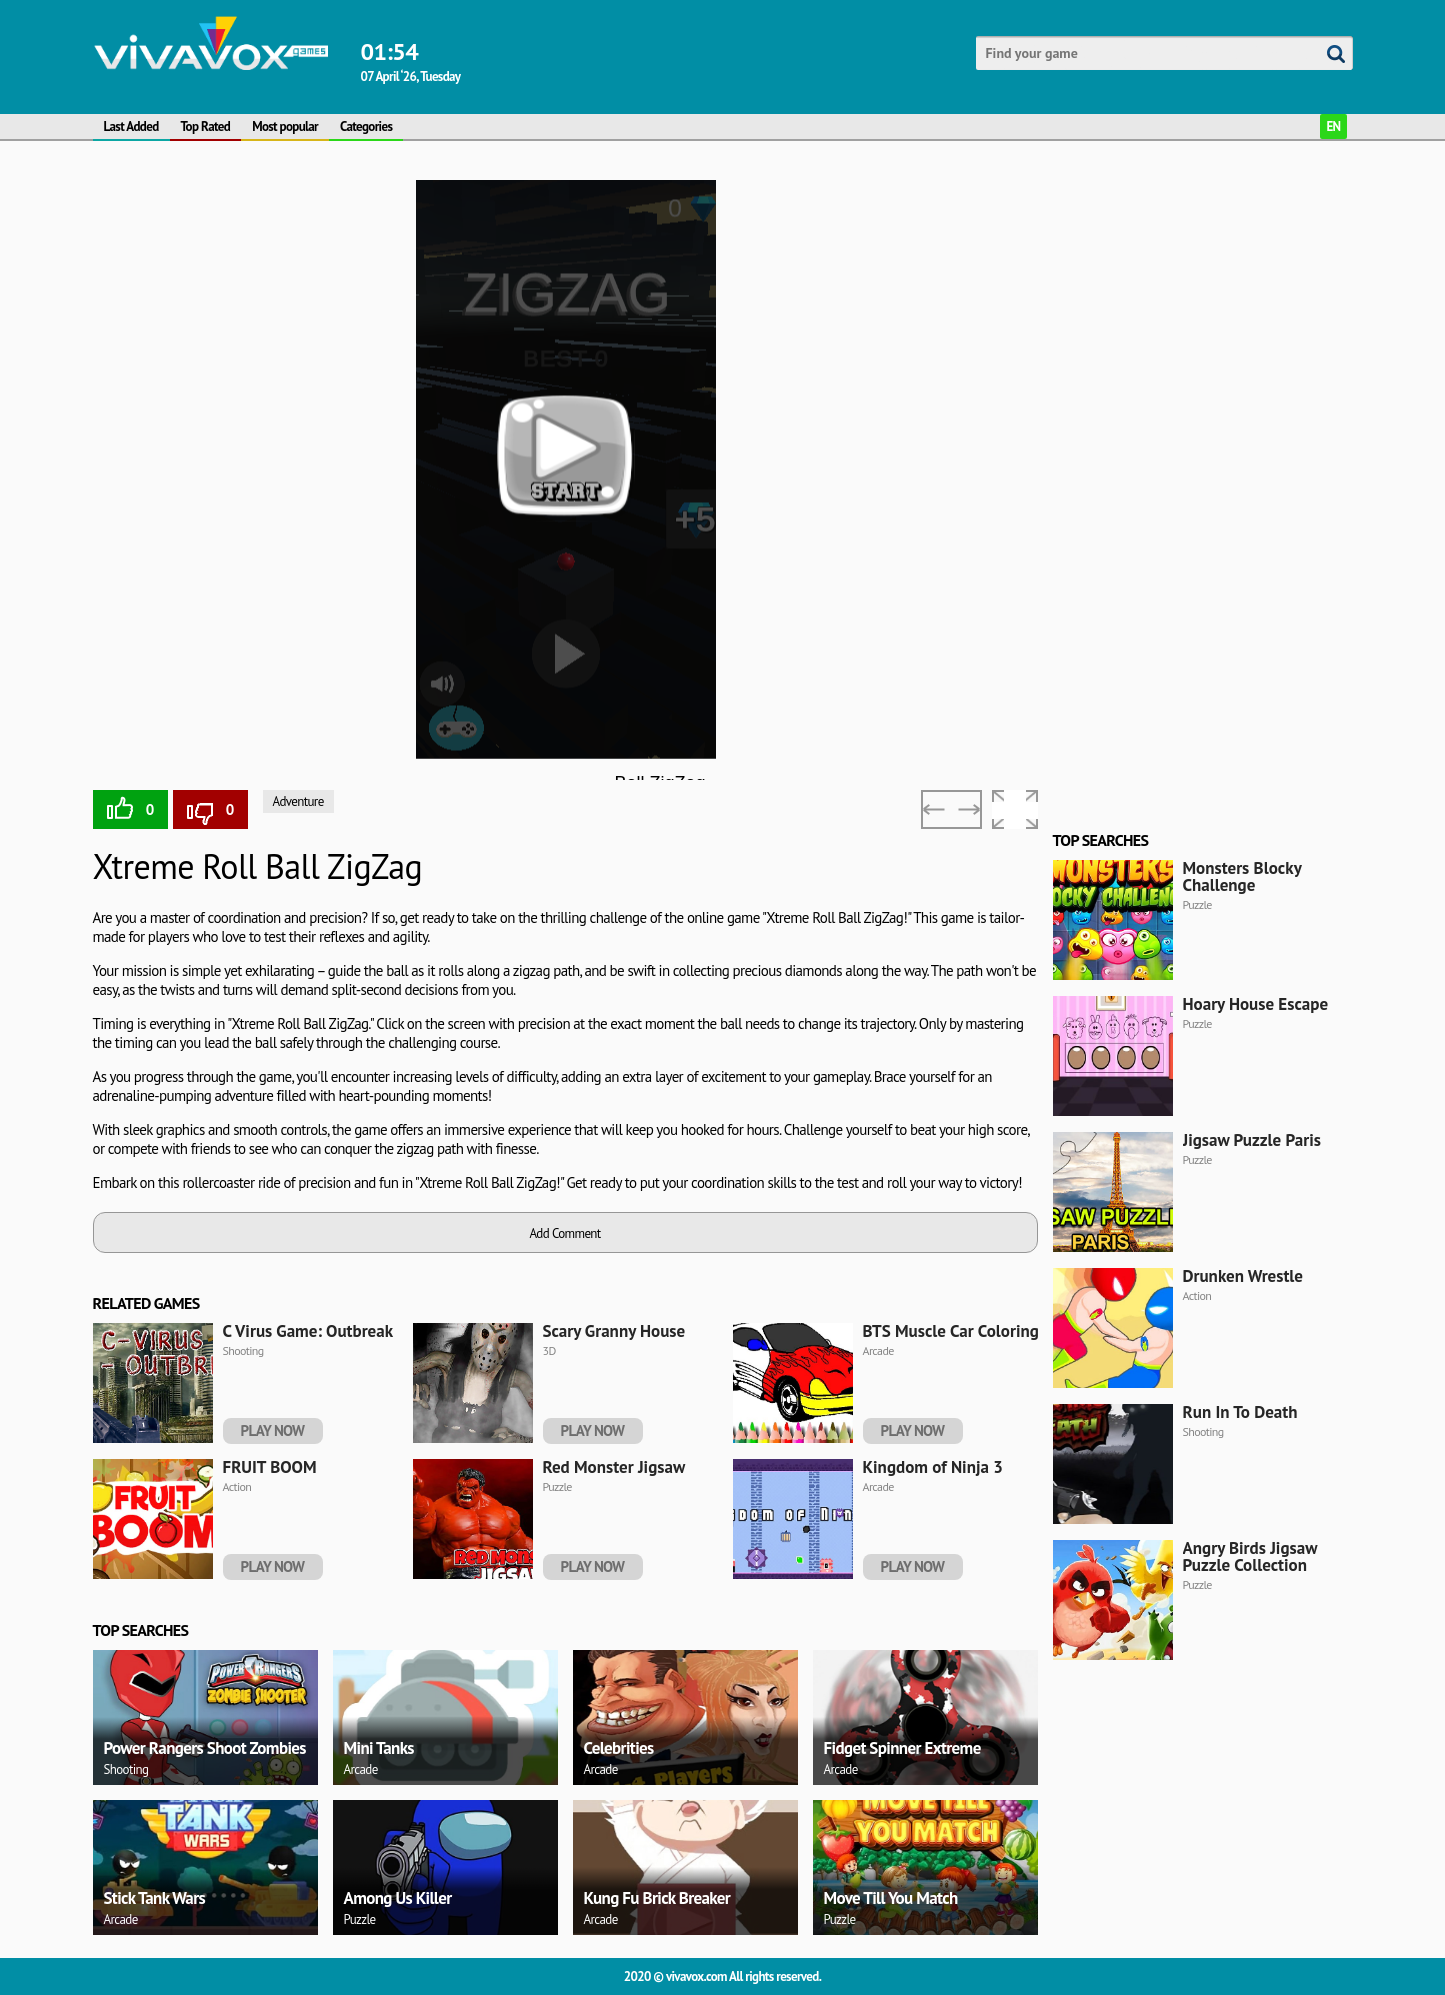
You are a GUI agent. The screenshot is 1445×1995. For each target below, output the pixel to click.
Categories (366, 126)
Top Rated (206, 126)
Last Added (131, 126)
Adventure (298, 801)
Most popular (285, 126)
